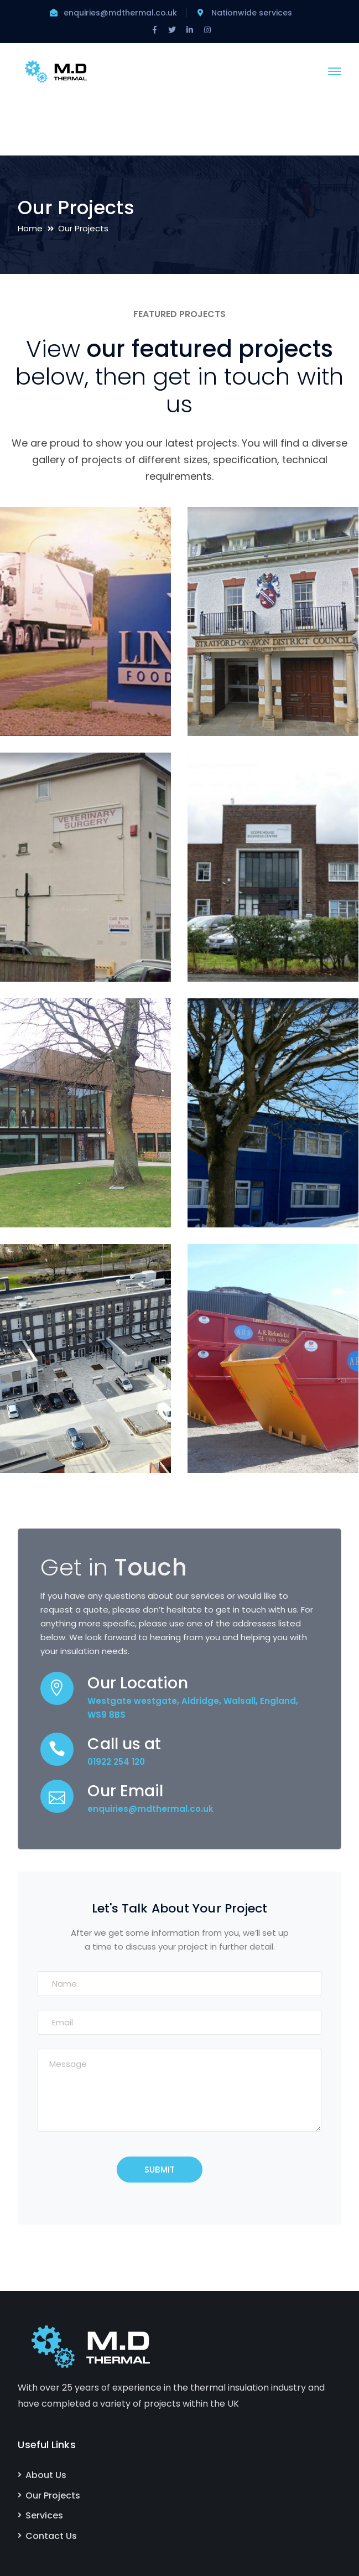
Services (44, 2515)
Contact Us (51, 2536)
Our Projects (52, 2495)
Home (30, 228)
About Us (45, 2475)
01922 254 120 (116, 1762)
